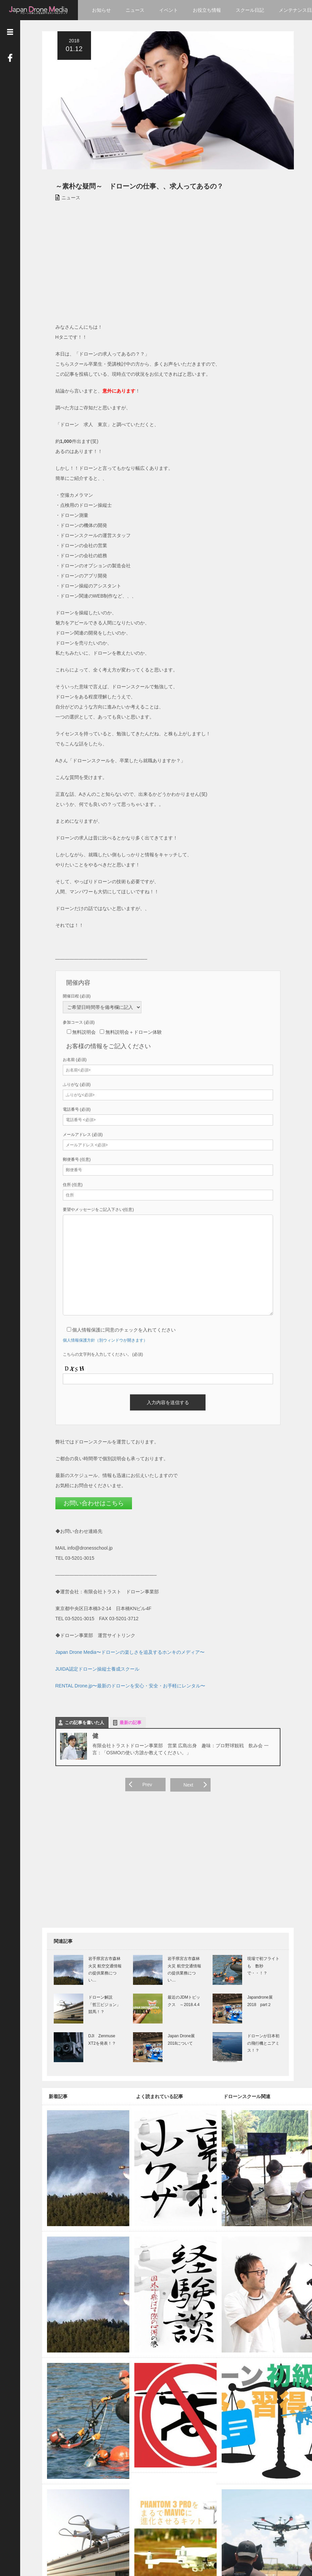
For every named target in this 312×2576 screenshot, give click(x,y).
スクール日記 (250, 10)
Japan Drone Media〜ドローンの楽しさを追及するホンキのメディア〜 (124, 1655)
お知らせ (101, 10)
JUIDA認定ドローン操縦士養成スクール (92, 1671)
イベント (168, 10)
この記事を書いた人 (79, 1725)
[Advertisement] (166, 264)
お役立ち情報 (207, 10)
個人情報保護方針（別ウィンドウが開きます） (100, 1343)
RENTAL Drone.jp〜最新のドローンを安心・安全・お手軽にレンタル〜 (125, 1688)
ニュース (135, 10)
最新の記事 (125, 1725)
